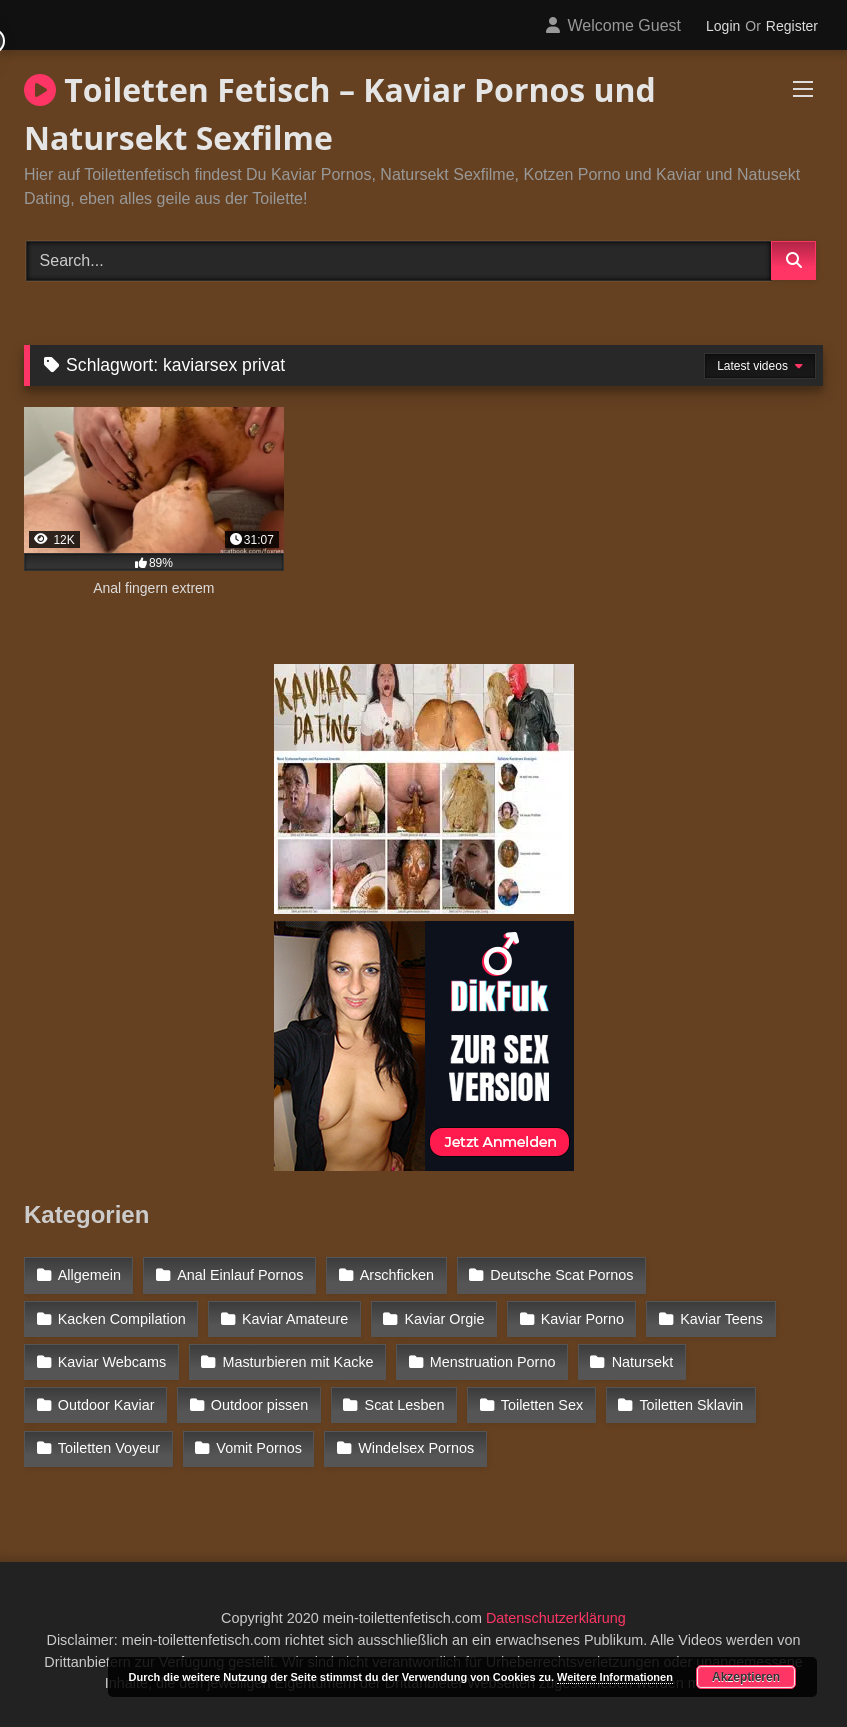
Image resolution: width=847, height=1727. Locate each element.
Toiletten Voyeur (109, 1448)
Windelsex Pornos (416, 1448)
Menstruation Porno (493, 1362)
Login (723, 26)
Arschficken (397, 1275)
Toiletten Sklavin (691, 1405)
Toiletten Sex (542, 1405)
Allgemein (89, 1275)
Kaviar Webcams (112, 1362)
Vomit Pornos (259, 1448)
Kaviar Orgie (445, 1319)
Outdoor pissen (260, 1405)
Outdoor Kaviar (106, 1405)
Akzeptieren (746, 1677)
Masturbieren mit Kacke (297, 1362)
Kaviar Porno (582, 1319)
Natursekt (643, 1362)
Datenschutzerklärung (556, 1618)
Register (792, 26)
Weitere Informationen (615, 1677)
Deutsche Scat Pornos (561, 1275)
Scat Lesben (405, 1405)
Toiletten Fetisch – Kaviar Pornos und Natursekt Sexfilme (340, 113)
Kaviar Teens (721, 1319)
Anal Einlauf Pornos (240, 1275)
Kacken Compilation (122, 1319)
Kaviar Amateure (295, 1319)
